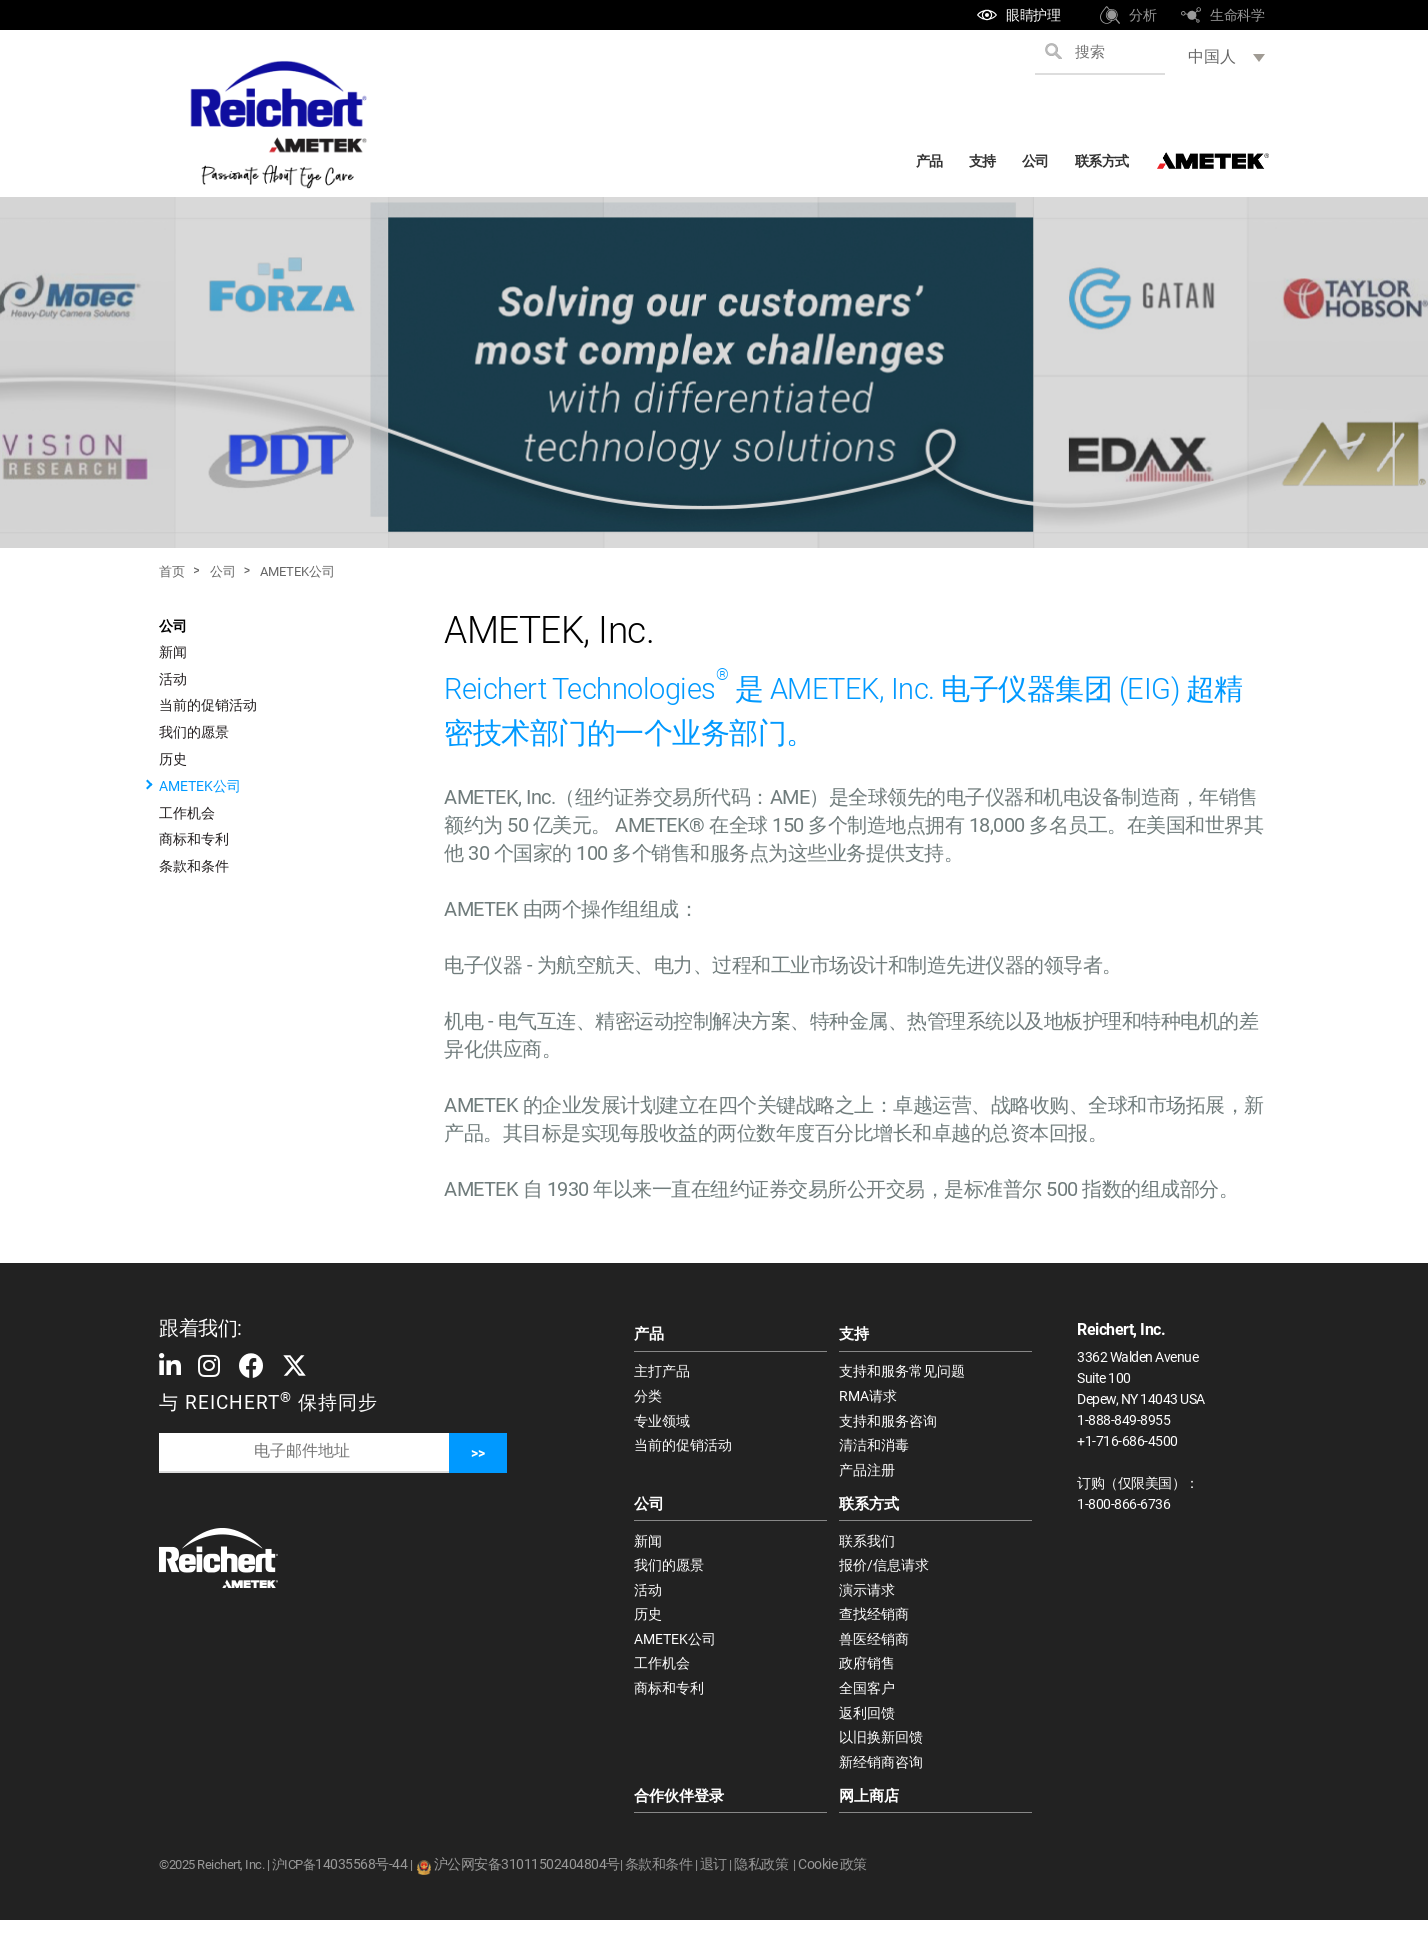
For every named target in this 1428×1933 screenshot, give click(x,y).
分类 (648, 1397)
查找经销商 (874, 1622)
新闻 (173, 652)
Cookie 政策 (832, 1877)
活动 (173, 679)
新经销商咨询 (881, 1774)
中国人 (1212, 56)
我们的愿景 (194, 732)
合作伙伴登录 (679, 1808)
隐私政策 (761, 1877)
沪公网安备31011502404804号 (527, 1877)
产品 (929, 161)
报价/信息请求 (884, 1571)
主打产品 (662, 1372)
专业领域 (662, 1423)
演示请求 (867, 1596)
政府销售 (867, 1672)
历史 (173, 759)
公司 (1035, 161)
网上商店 (869, 1808)
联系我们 (867, 1545)
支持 (982, 161)
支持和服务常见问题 (902, 1372)
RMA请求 (868, 1397)
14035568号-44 (361, 1877)
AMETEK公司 (297, 571)
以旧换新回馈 (881, 1748)
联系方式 (1102, 161)
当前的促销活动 (208, 705)
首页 (172, 571)
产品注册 (867, 1473)
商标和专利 (194, 839)
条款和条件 (194, 866)
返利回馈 (867, 1723)
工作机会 (187, 813)
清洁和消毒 (874, 1448)
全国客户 (867, 1698)
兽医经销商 (874, 1647)
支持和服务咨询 (888, 1423)
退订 (713, 1877)
